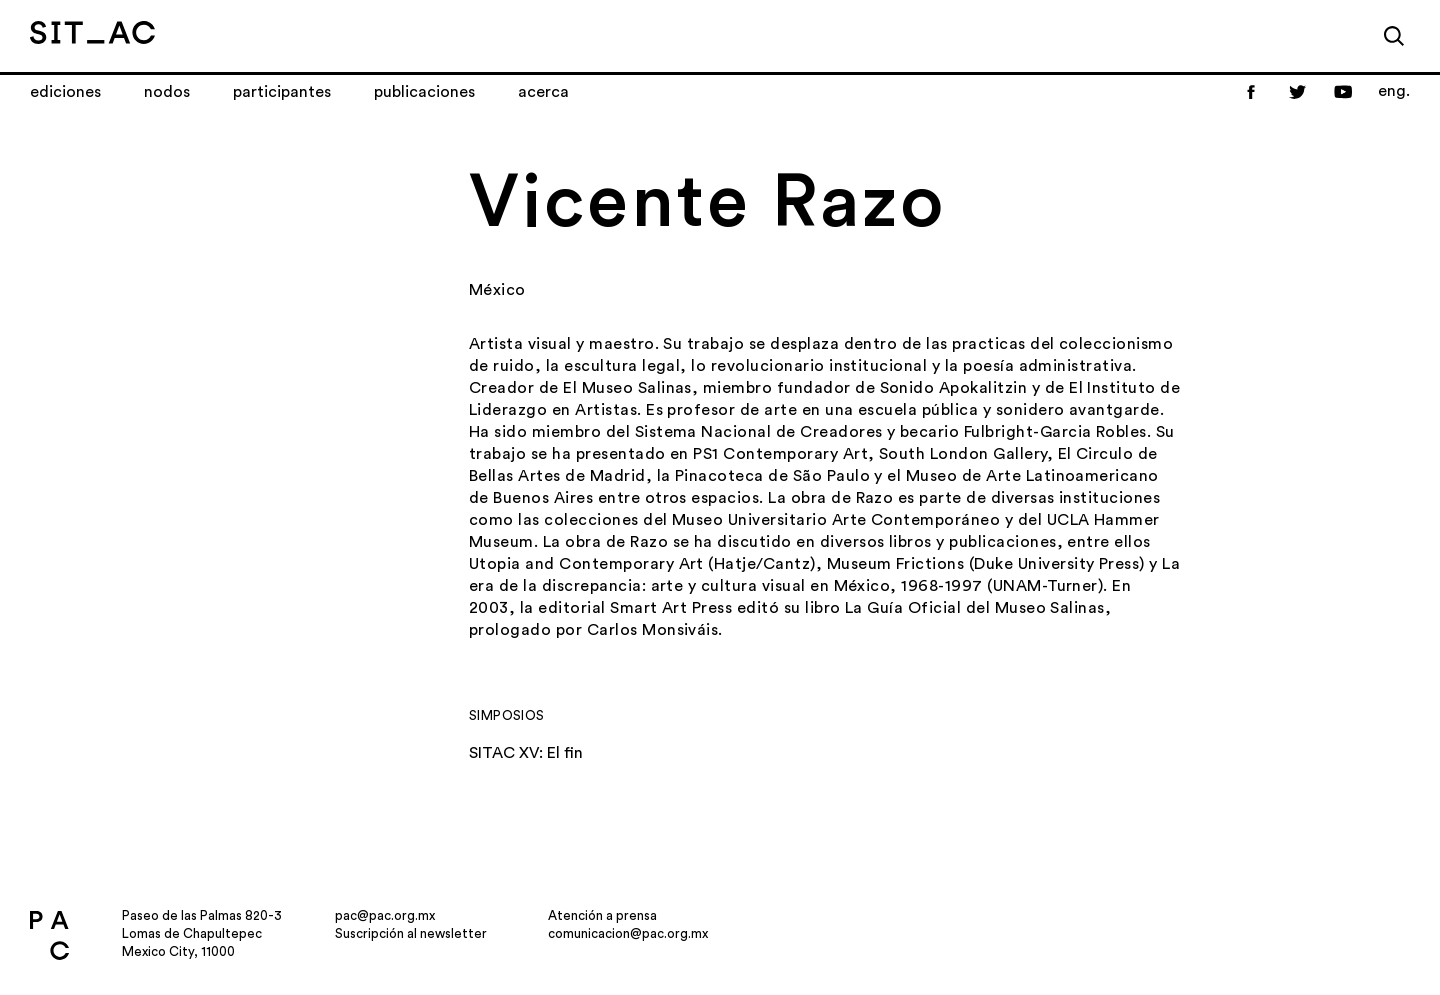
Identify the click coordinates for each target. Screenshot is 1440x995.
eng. (1394, 91)
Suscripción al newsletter (411, 933)
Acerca (543, 92)
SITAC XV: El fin (526, 753)
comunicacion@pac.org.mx (628, 933)
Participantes (282, 92)
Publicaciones (424, 92)
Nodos (167, 92)
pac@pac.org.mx (385, 915)
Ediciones (65, 92)
